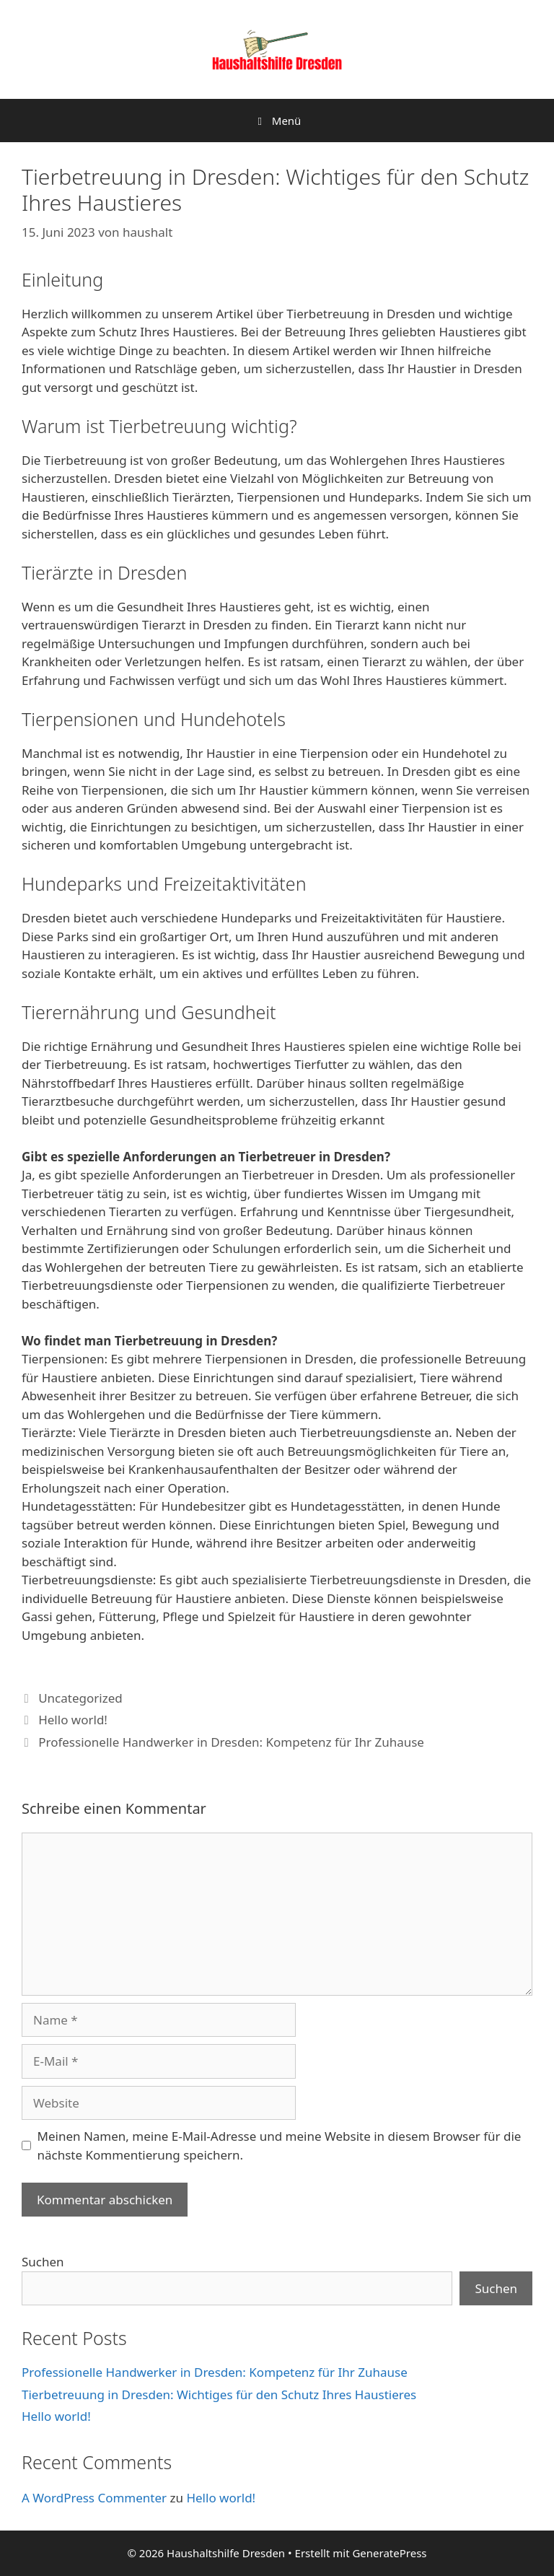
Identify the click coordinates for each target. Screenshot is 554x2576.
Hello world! (72, 1719)
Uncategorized (80, 1698)
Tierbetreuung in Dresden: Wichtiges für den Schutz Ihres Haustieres (219, 2394)
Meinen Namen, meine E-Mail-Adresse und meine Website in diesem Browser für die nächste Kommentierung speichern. (280, 2145)
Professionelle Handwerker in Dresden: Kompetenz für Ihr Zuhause (231, 1742)
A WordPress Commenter (94, 2497)
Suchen (43, 2261)
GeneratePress (389, 2553)
